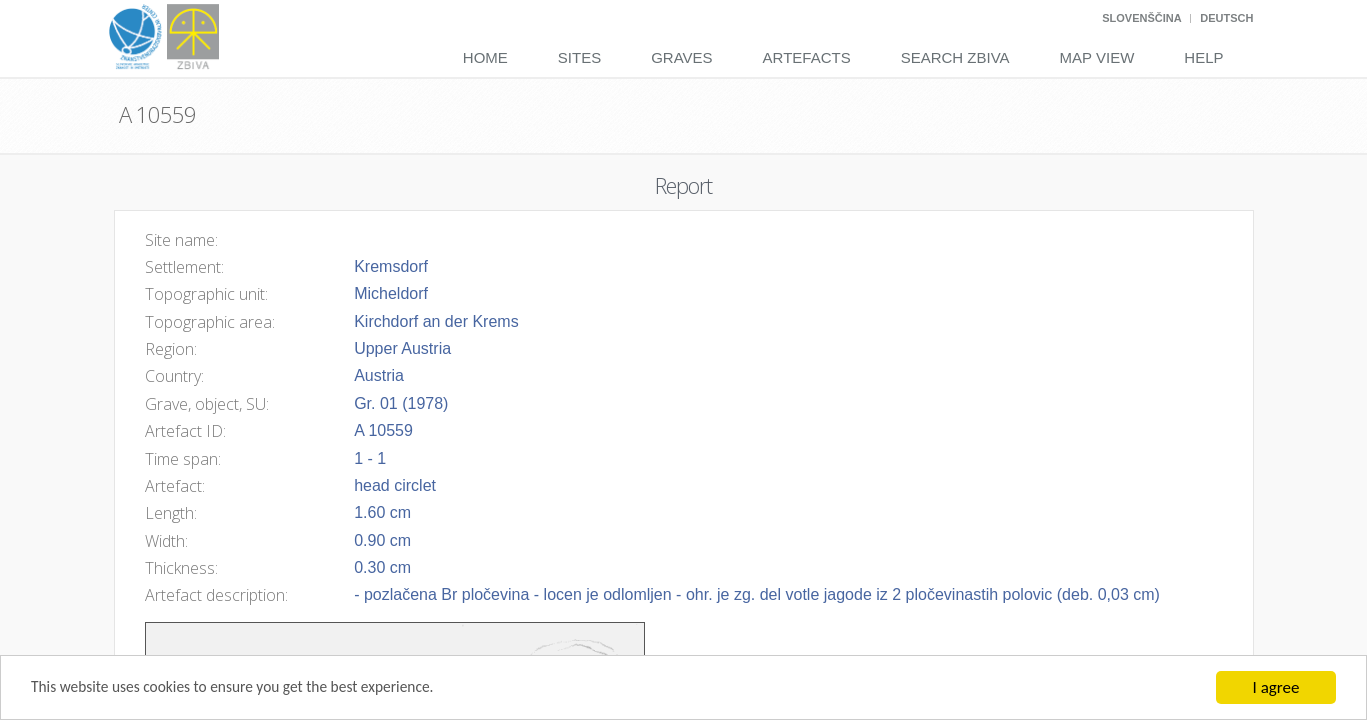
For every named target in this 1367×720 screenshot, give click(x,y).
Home (485, 57)
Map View (1097, 57)
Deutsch (1226, 18)
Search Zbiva (955, 57)
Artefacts (807, 57)
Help (1203, 57)
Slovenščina (1141, 18)
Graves (681, 57)
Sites (579, 57)
